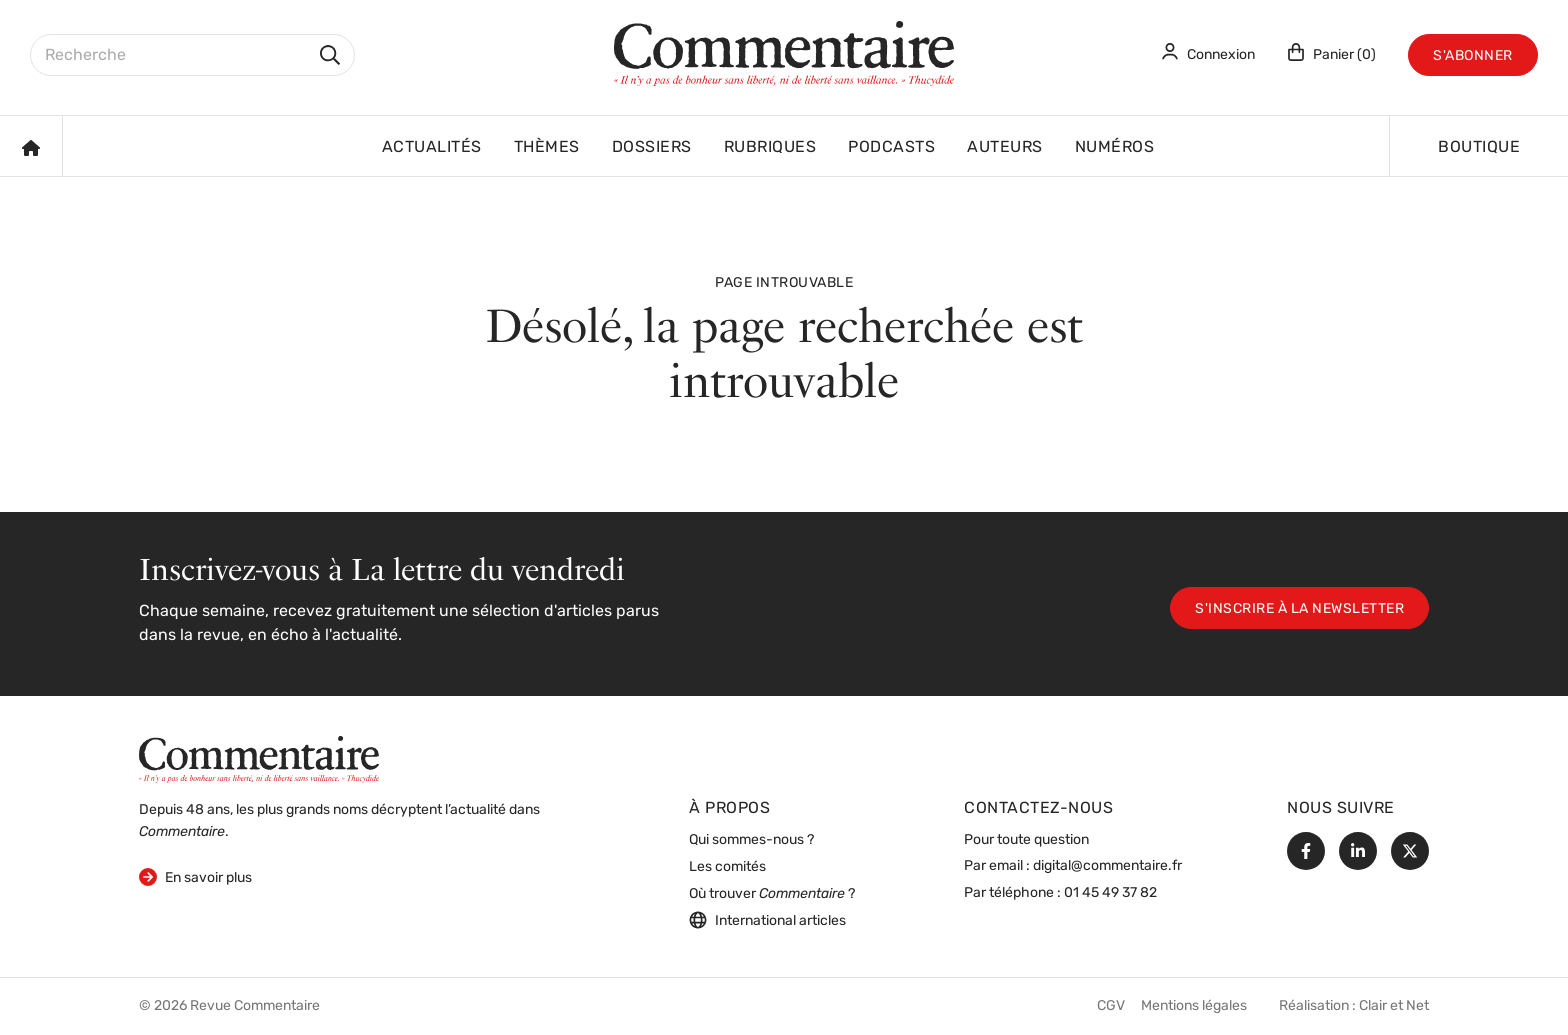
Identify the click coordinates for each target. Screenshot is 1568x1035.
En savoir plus (195, 876)
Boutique (1479, 148)
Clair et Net (1394, 1006)
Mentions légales (1194, 1006)
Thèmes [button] (547, 148)
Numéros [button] (1115, 148)
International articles (767, 920)
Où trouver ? (772, 894)
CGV (1111, 1006)
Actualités (432, 148)
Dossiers (652, 148)
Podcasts (891, 148)
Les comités (727, 867)
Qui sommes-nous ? (751, 840)
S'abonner (1473, 56)
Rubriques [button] (770, 148)
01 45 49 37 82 (1110, 893)
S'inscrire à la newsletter (1299, 609)
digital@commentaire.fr (1107, 866)
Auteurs (1005, 148)
